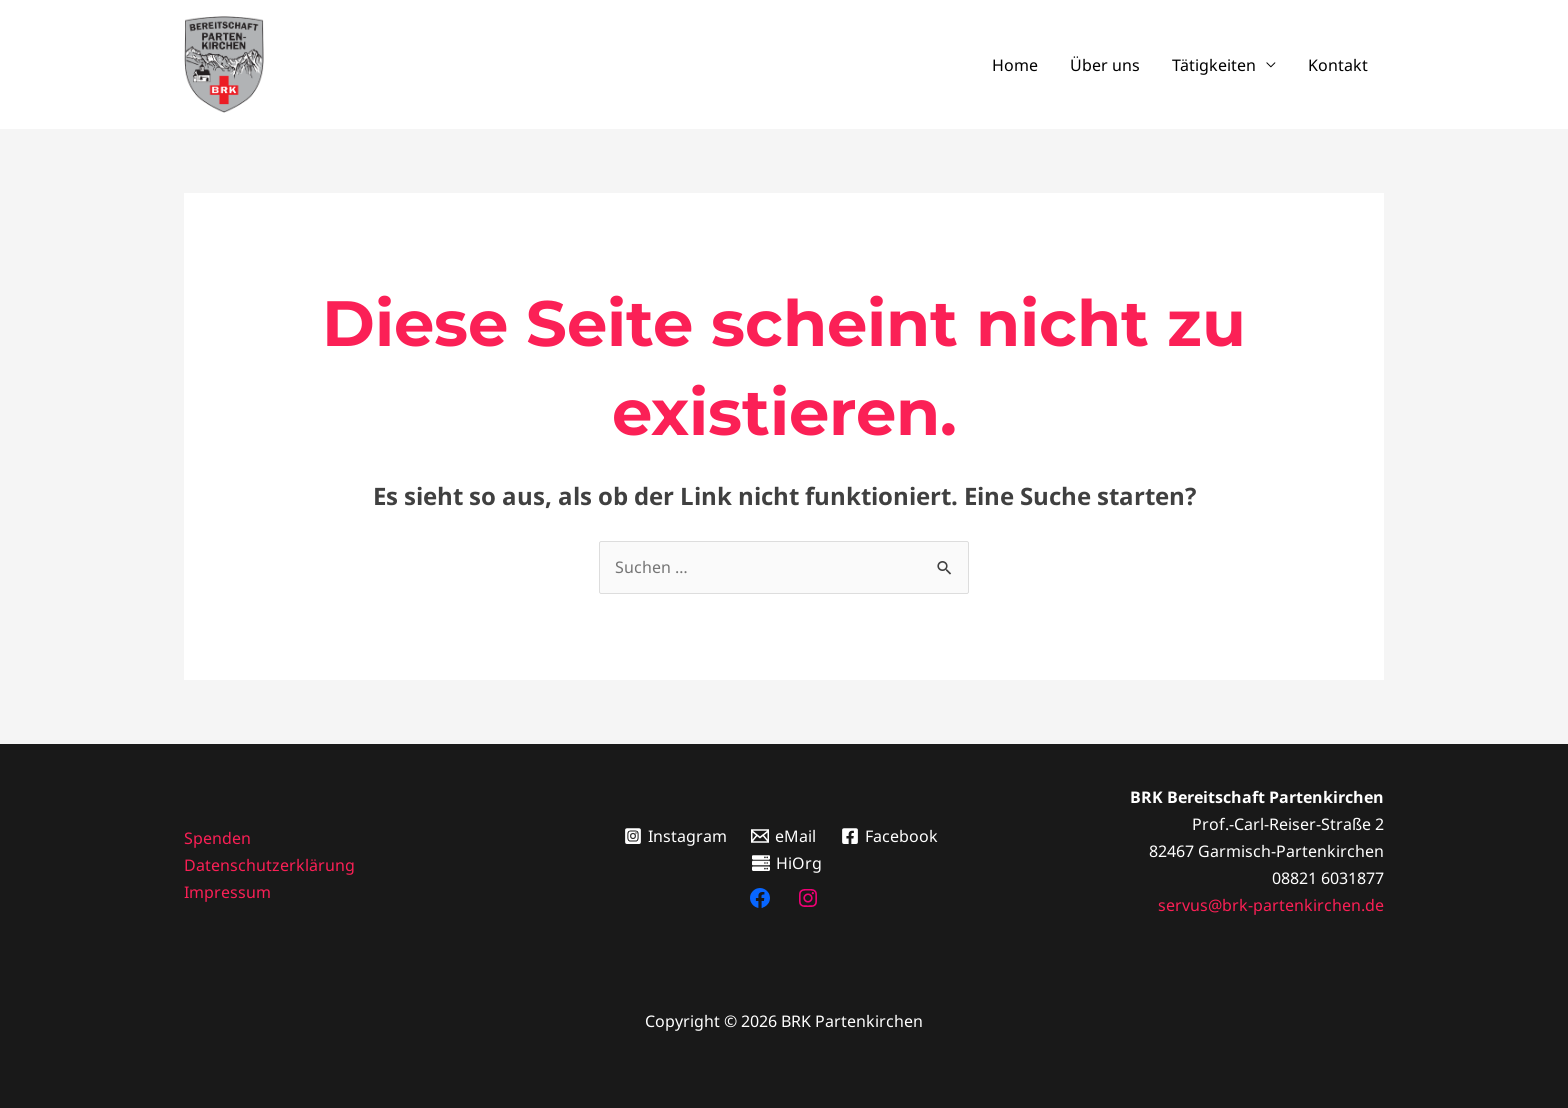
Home (1015, 65)
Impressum (227, 892)
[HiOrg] (787, 863)
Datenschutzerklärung (269, 865)
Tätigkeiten (1214, 65)
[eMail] (784, 836)
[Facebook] (890, 836)
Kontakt (1338, 65)
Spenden (217, 838)
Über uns (1105, 65)
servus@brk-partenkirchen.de (1271, 905)
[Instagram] (675, 836)
